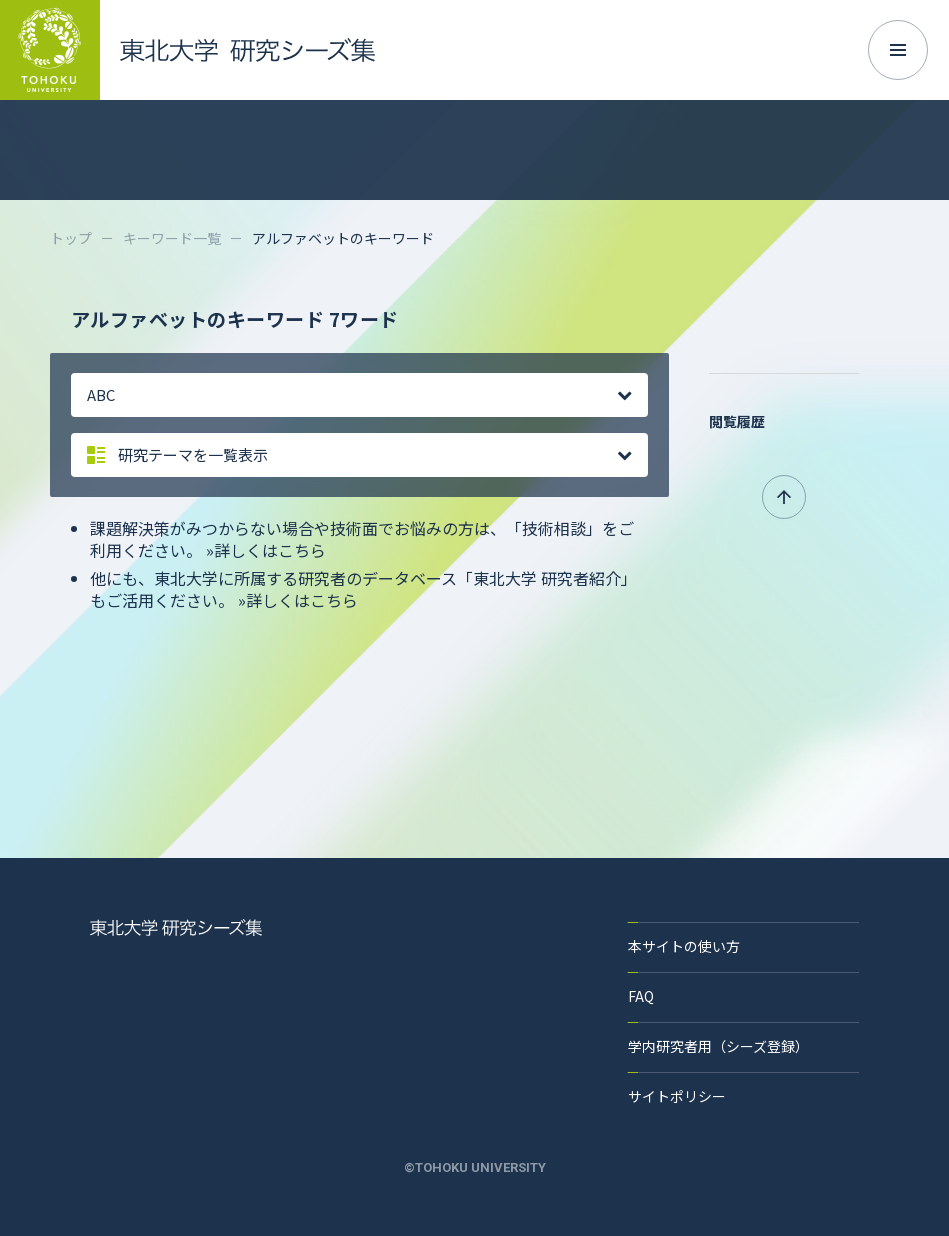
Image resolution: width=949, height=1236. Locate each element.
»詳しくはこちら (266, 550)
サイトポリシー (677, 1096)
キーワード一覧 (172, 238)
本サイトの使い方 (684, 946)
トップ (71, 238)
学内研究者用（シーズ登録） (718, 1046)
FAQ (641, 996)
